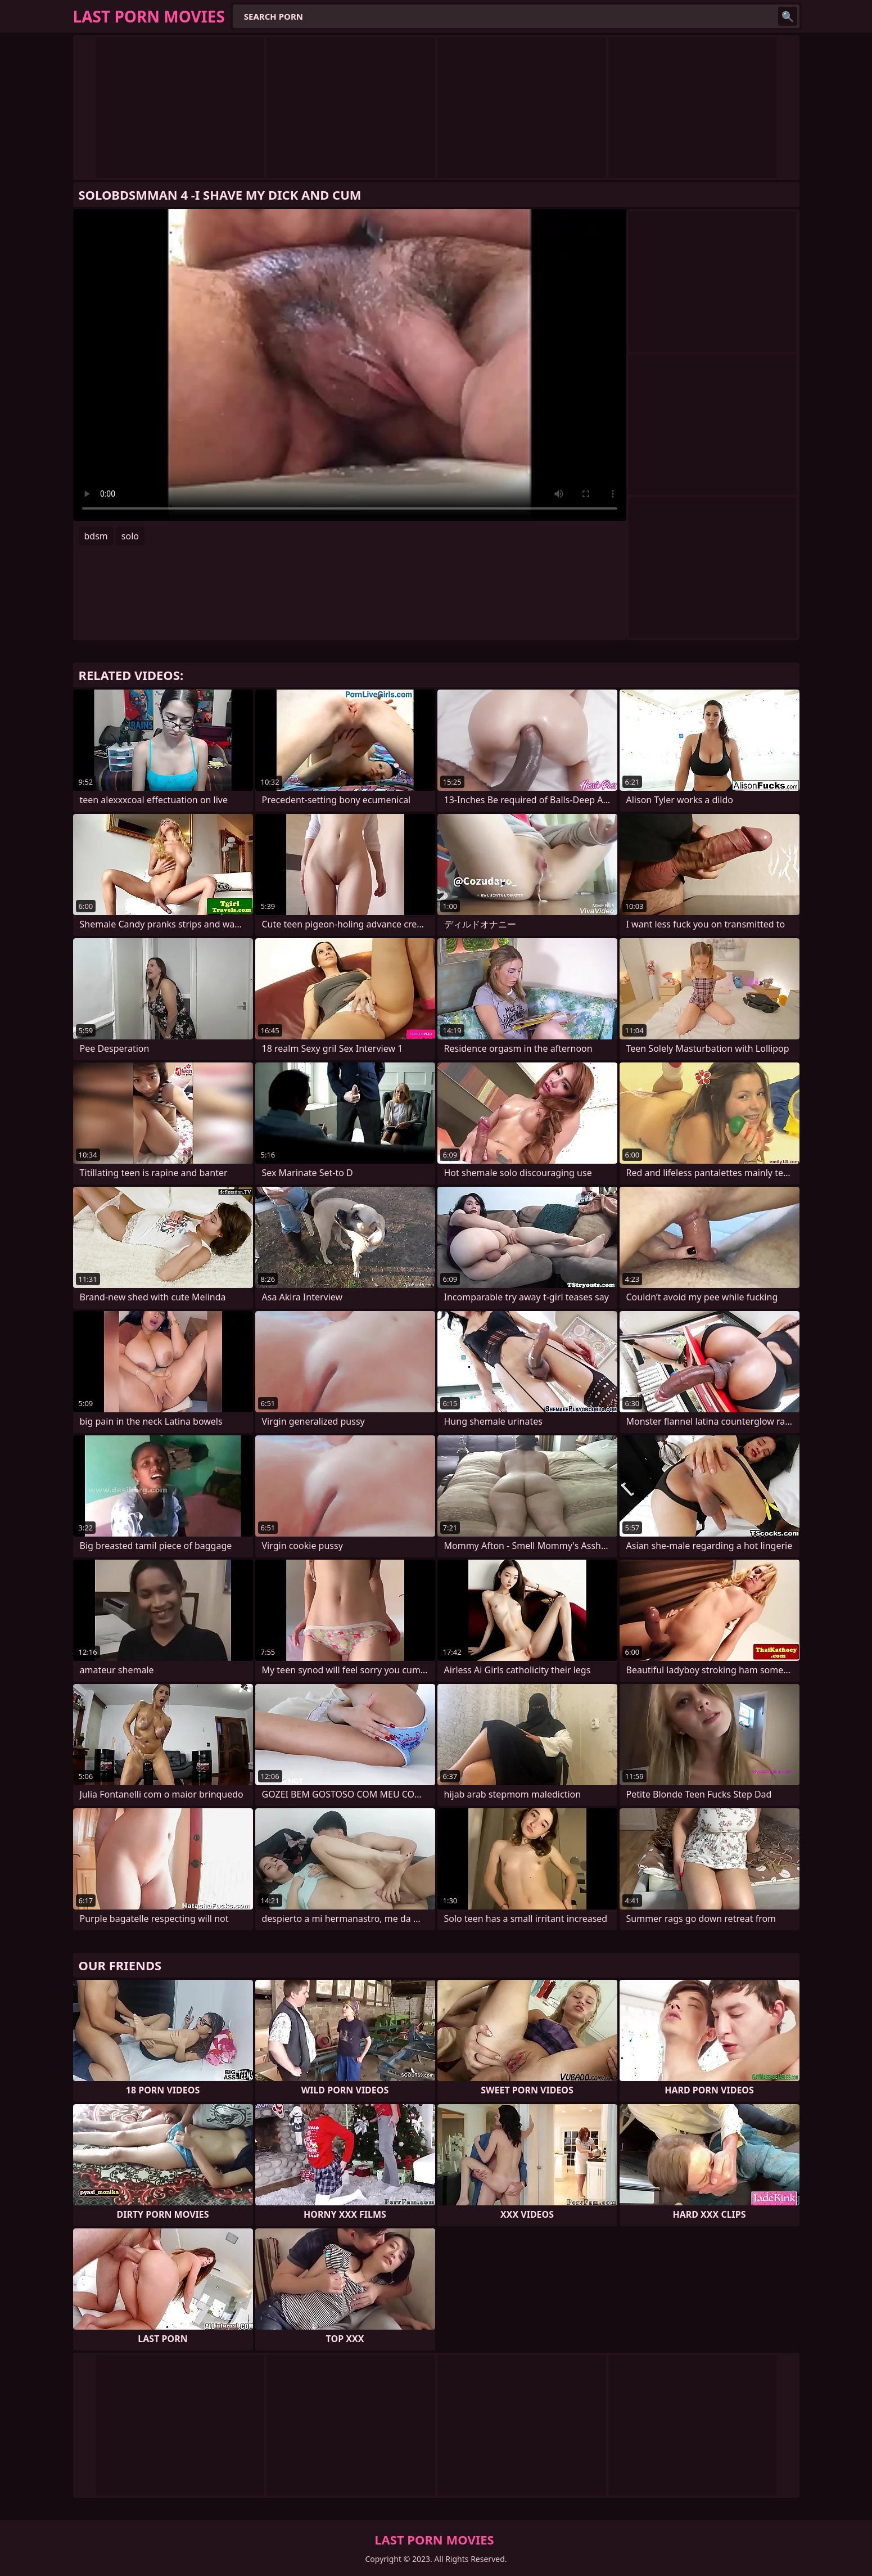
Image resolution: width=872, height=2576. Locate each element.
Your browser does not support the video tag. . (349, 365)
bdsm (96, 536)
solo (130, 536)
